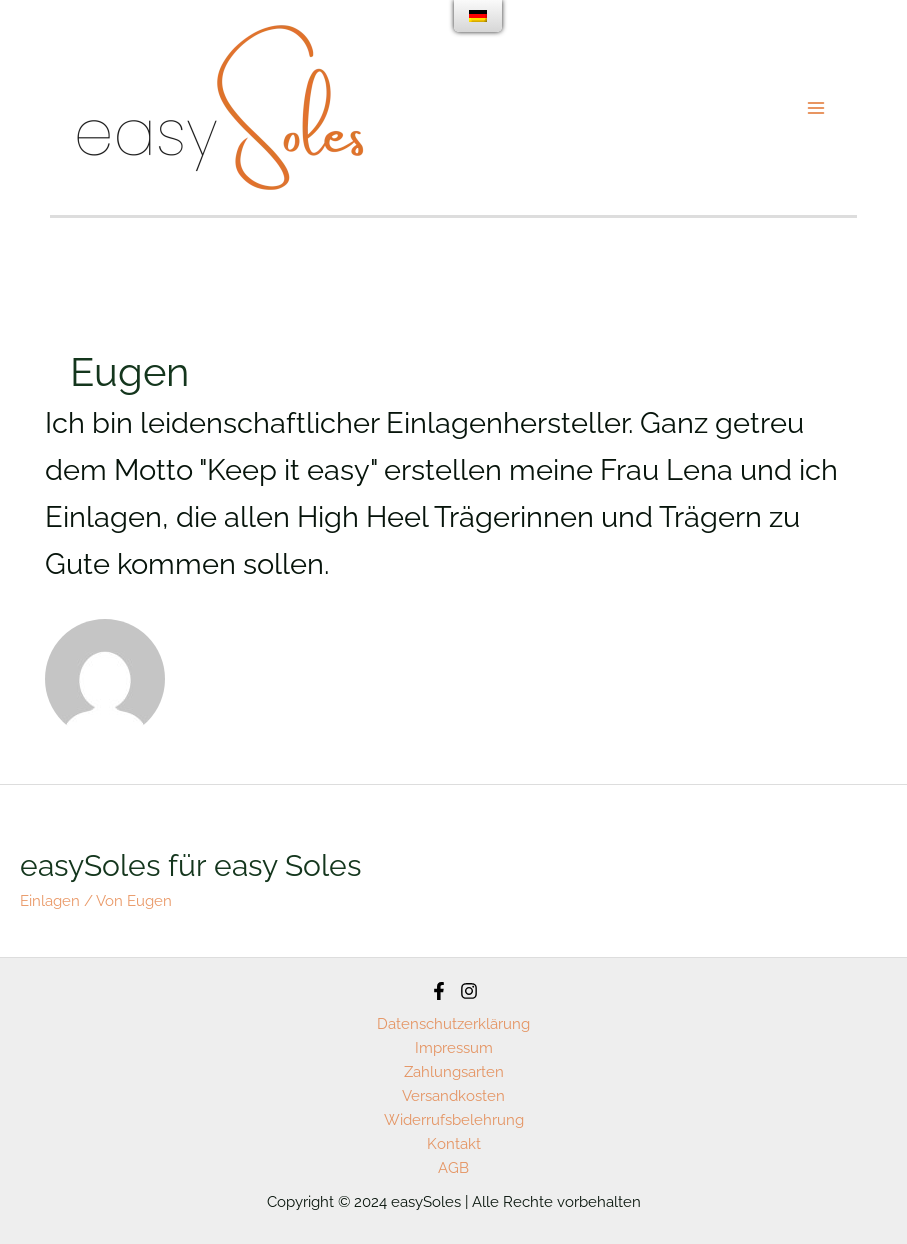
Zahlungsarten (454, 1072)
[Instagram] (469, 991)
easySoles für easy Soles (190, 865)
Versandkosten (453, 1096)
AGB (453, 1168)
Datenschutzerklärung (453, 1024)
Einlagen (50, 901)
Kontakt (454, 1144)
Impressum (454, 1048)
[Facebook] (439, 991)
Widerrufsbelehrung (454, 1120)
